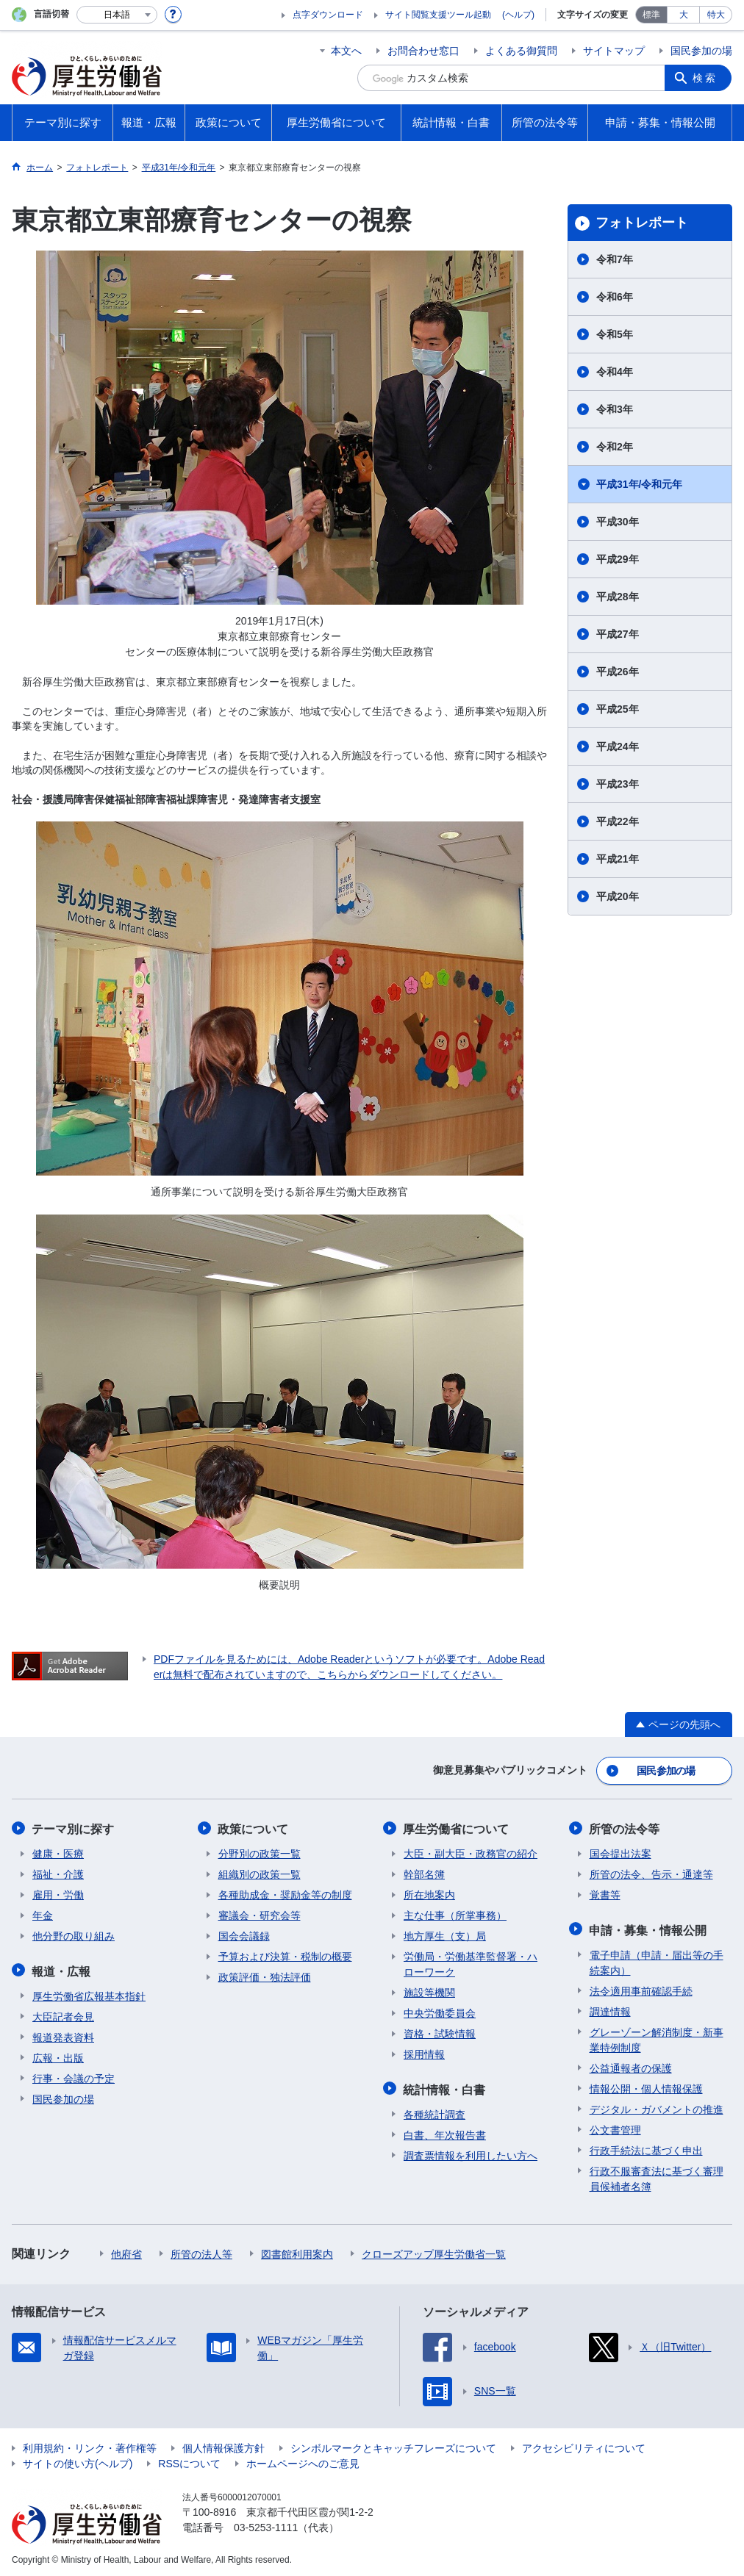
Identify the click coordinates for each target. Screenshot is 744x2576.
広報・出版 (58, 2055)
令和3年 (614, 409)
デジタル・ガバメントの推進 (656, 2106)
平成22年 (617, 821)
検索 (705, 78)
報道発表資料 (63, 2034)
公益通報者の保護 (631, 2065)
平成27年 (617, 634)
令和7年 (614, 259)
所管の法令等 (625, 1827)
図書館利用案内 (297, 2251)
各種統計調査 (434, 2112)
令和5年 (614, 334)
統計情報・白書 (445, 2087)
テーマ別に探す (73, 1827)
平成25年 (617, 709)
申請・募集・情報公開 (648, 1927)
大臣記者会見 (63, 2014)
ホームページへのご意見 (303, 2461)
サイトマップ (614, 51)
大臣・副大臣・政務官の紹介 (470, 1852)
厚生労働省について (456, 1827)
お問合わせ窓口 (423, 51)
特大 (716, 15)
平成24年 (617, 746)
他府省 (126, 2251)
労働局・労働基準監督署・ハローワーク (470, 1962)
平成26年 (617, 671)
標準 (651, 15)
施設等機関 (429, 1991)
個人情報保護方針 (223, 2445)
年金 (42, 1914)
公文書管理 (615, 2127)
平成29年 (617, 559)
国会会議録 (244, 1934)
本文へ (346, 51)
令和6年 (614, 297)
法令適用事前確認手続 (641, 1988)
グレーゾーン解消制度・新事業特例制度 (656, 2037)
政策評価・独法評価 (264, 1976)
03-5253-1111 (266, 2524)
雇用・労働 (58, 1893)
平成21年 (617, 859)
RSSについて (189, 2461)
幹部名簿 (424, 1873)
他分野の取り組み (73, 1934)
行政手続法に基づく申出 (646, 2148)
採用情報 (424, 2053)
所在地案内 (429, 1893)
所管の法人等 (201, 2251)
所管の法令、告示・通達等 (651, 1873)
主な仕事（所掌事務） (455, 1914)
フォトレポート (641, 222)
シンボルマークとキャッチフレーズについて (393, 2445)
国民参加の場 (701, 51)
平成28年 (617, 596)
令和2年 (614, 447)
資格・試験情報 (440, 2032)
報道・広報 (61, 1968)
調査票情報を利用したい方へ (470, 2153)
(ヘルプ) (518, 15)
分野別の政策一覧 (259, 1852)
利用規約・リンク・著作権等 (90, 2445)
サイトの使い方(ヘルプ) (77, 2461)
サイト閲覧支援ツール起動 (438, 15)
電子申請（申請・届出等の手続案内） (656, 1960)
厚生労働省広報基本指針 (89, 1993)
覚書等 (605, 1893)
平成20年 (617, 896)
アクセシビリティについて (583, 2445)
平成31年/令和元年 (639, 484)
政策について (253, 1827)
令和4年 (614, 372)
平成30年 (617, 522)
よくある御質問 (521, 51)
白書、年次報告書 (445, 2132)
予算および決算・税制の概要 (285, 1955)
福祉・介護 (58, 1873)
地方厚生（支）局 (445, 1934)
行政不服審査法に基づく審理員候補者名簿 (656, 2176)
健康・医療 (58, 1852)
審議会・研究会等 (259, 1914)
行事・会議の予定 (73, 2076)
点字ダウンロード (328, 15)
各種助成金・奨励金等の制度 (285, 1893)
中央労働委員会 (440, 2012)
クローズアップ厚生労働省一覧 (434, 2251)
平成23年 (617, 784)
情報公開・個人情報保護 (646, 2086)
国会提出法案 (620, 1852)
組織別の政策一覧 (259, 1873)
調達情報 (610, 2009)
